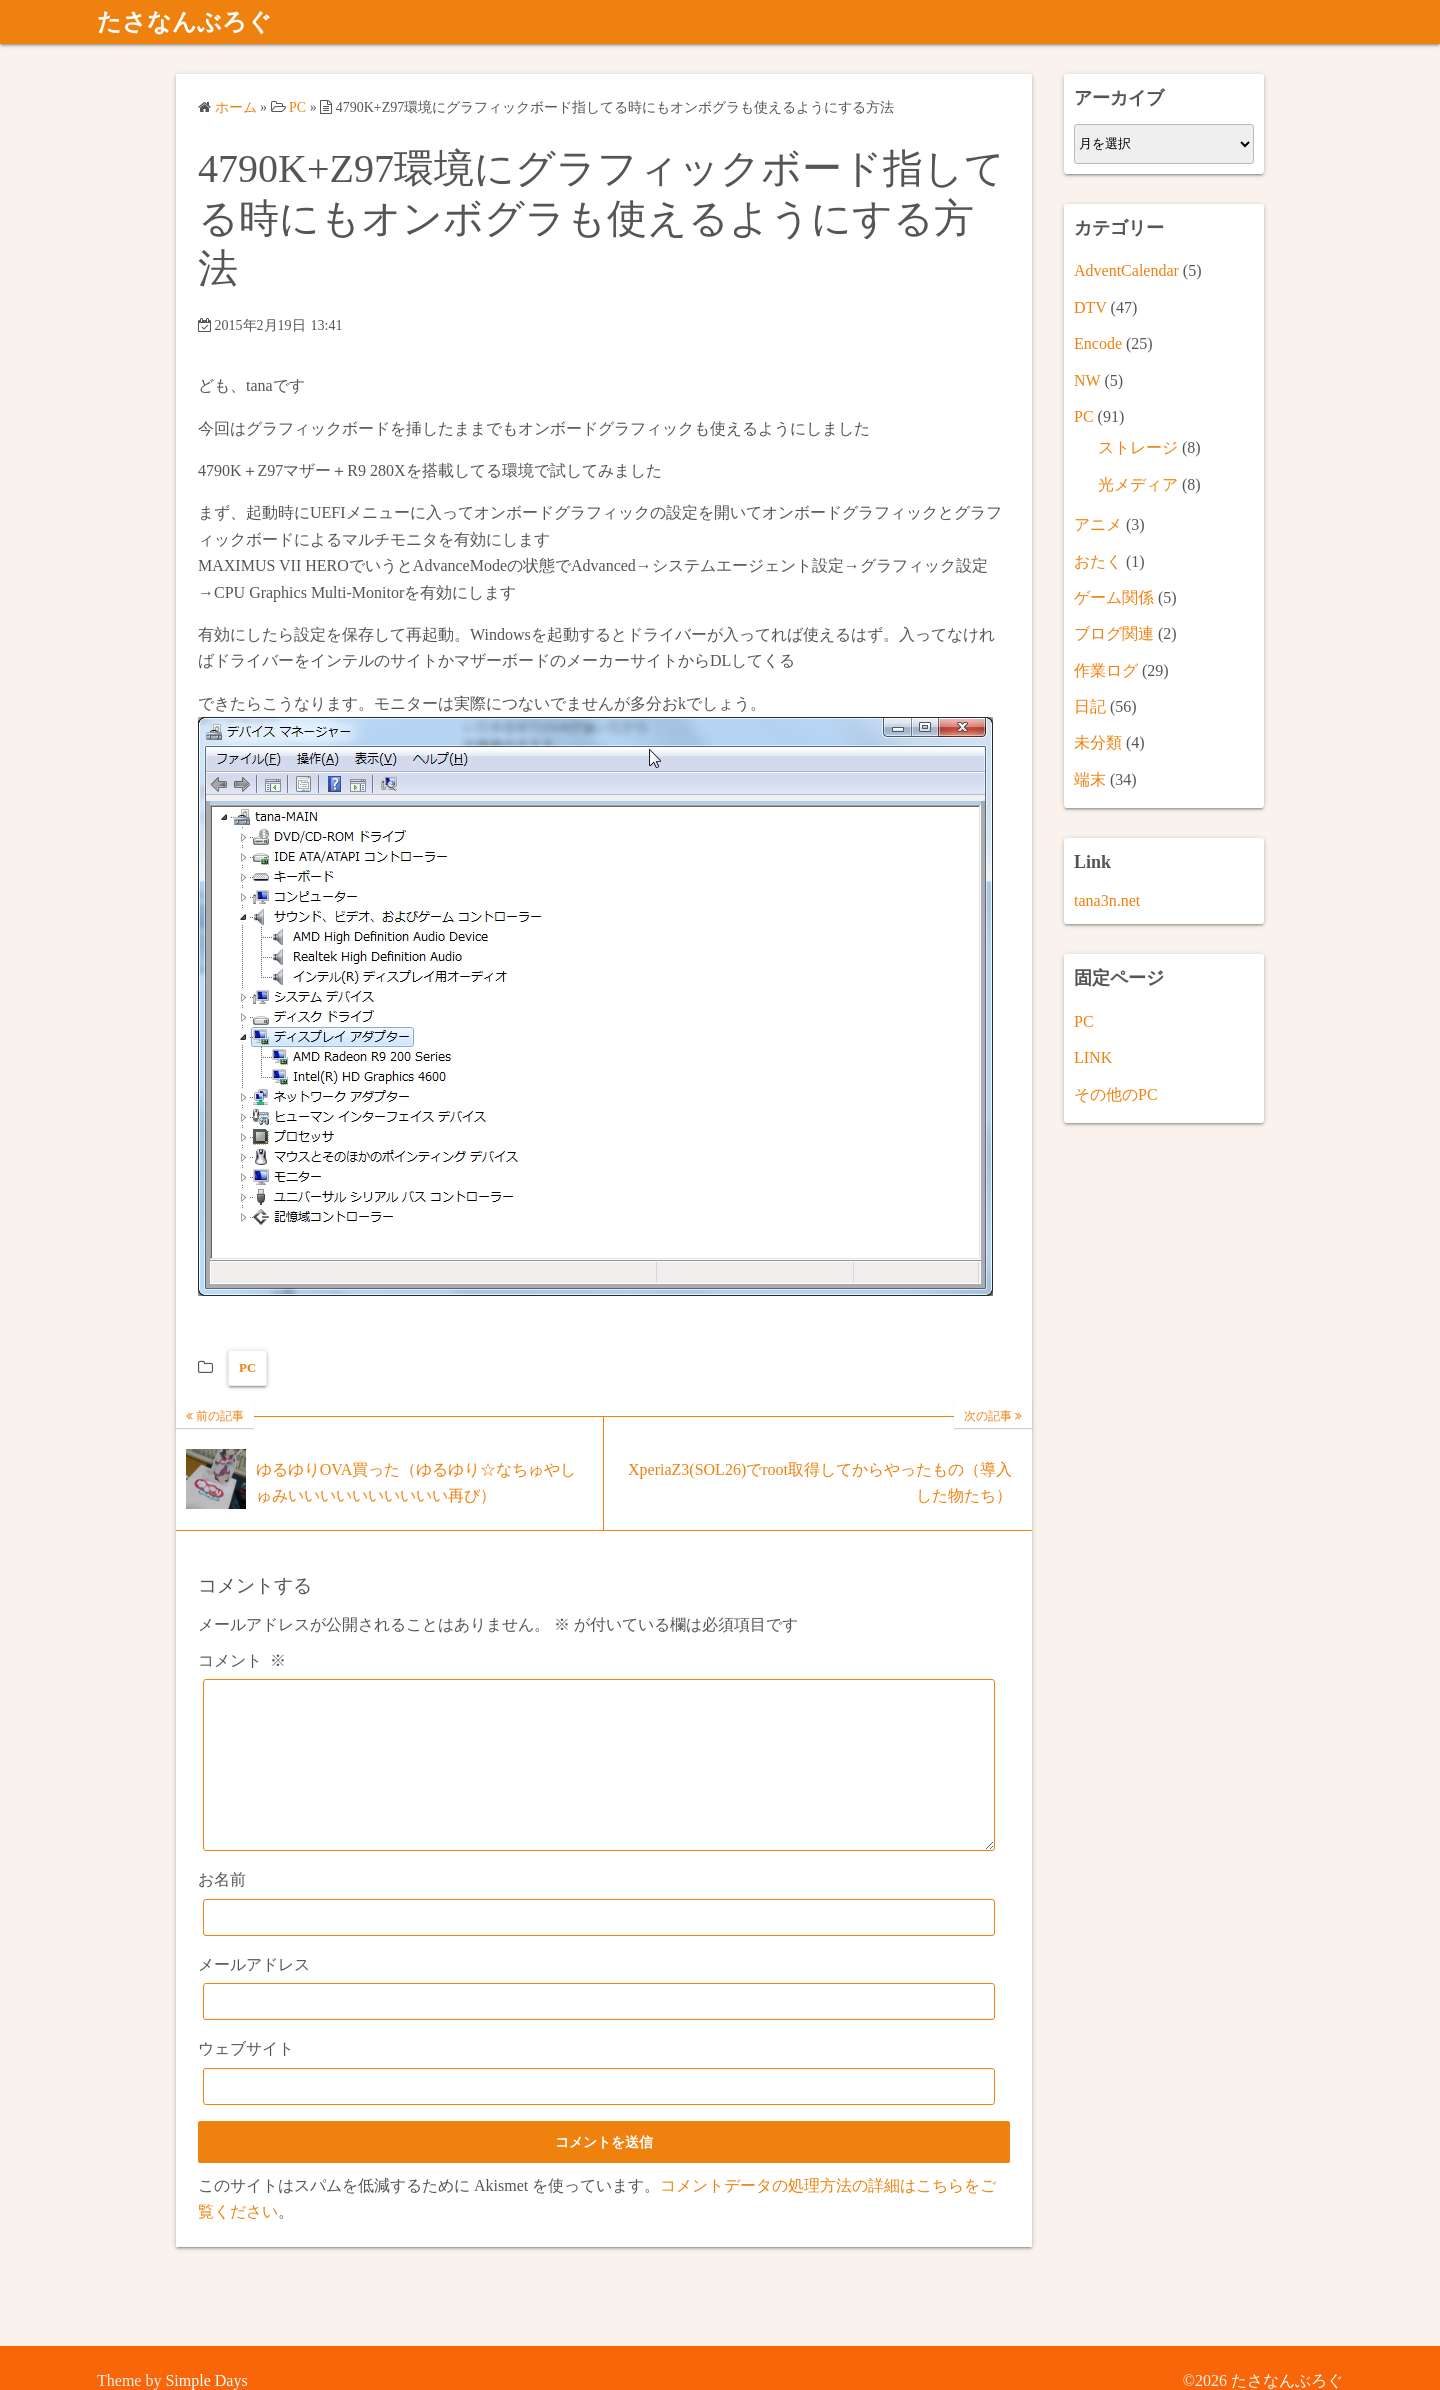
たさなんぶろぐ (184, 22)
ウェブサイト (246, 2078)
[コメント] (599, 1780)
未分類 (1098, 742)
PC (247, 1367)
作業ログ (1106, 670)
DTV (1090, 307)
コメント (242, 1660)
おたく (1098, 561)
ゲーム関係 (1114, 597)
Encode (1098, 343)
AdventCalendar (1126, 270)
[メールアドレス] (599, 2031)
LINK (1093, 1057)
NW (1087, 380)
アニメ (1098, 524)
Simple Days (206, 2380)
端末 (1090, 779)
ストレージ (1138, 447)
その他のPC (1116, 1094)
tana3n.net (1107, 900)
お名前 (222, 1909)
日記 (1090, 706)
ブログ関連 (1114, 633)
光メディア (1138, 484)
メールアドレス (254, 1994)
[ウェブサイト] (599, 2116)
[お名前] (599, 1947)
